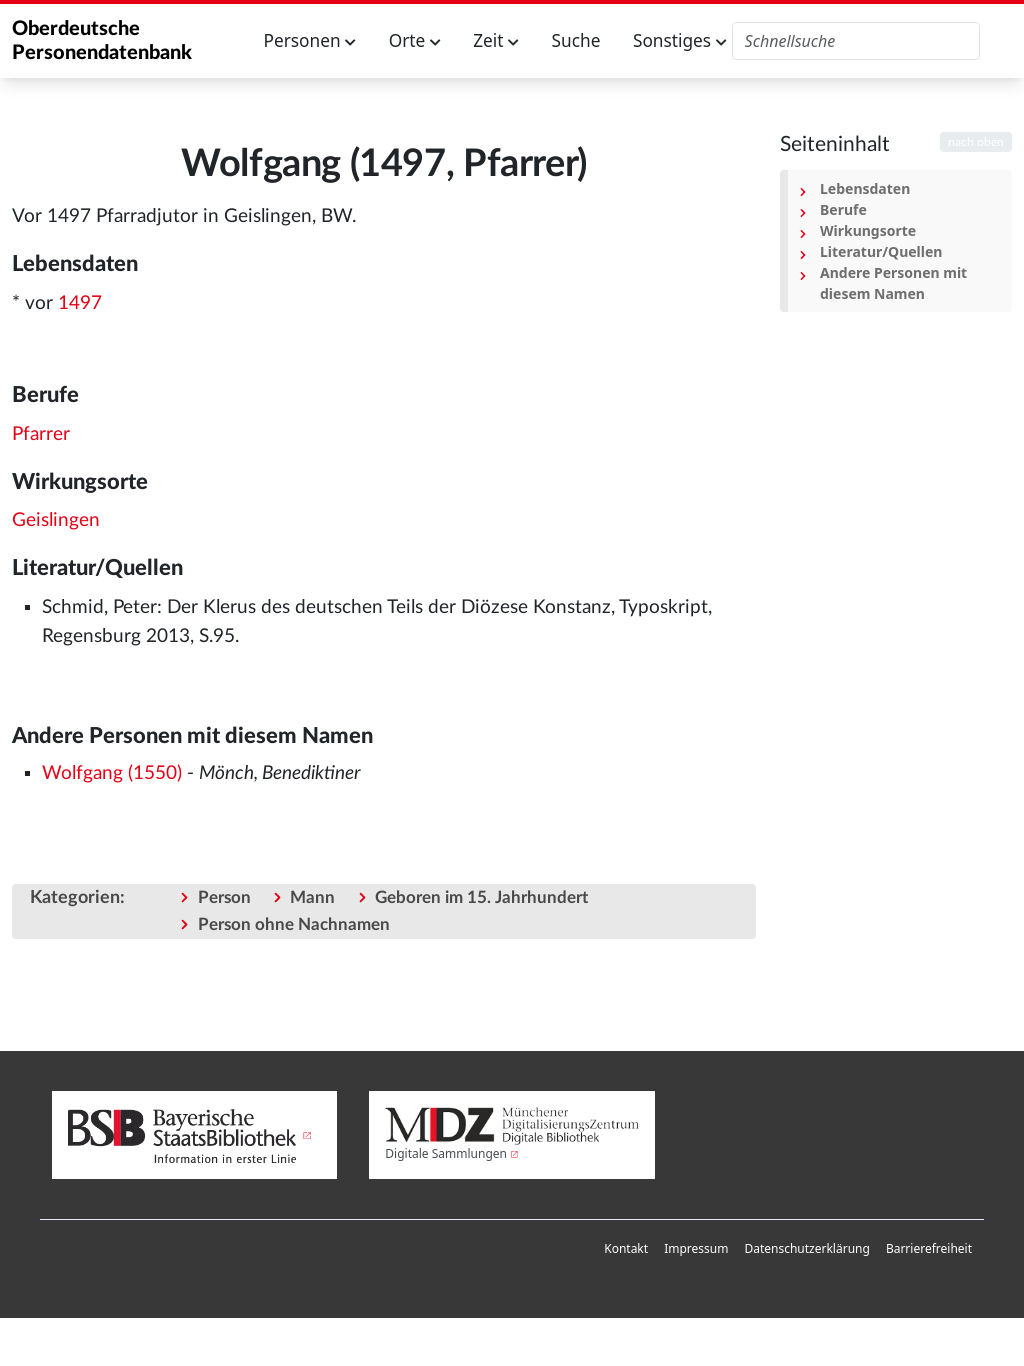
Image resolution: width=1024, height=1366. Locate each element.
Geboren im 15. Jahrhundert (481, 897)
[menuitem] (626, 1249)
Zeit (496, 40)
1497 (80, 303)
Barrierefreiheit (929, 1248)
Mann (312, 897)
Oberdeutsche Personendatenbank (102, 41)
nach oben (976, 142)
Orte (415, 40)
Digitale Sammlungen (446, 1153)
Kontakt (626, 1248)
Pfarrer (41, 434)
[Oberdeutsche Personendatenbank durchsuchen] (856, 41)
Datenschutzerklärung (806, 1248)
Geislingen (56, 520)
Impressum (696, 1248)
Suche (576, 40)
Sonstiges (680, 40)
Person (224, 897)
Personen (310, 40)
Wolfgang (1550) (112, 773)
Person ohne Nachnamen (294, 924)
